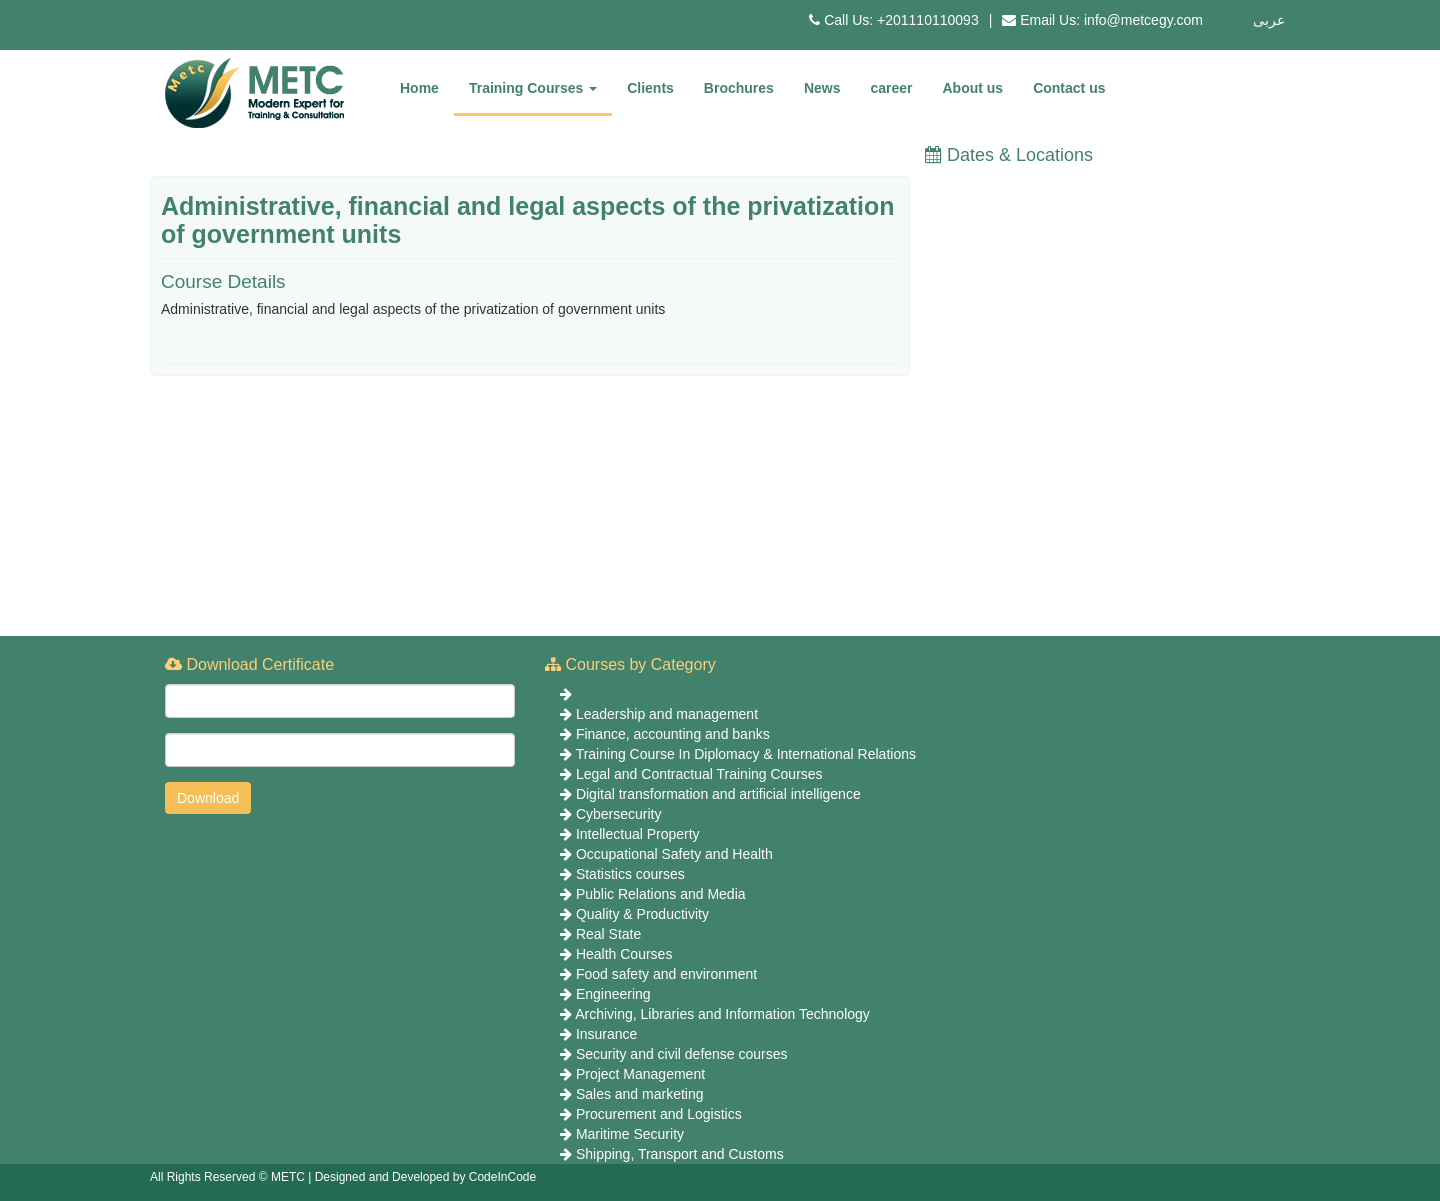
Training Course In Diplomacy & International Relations (746, 754)
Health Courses (624, 954)
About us (973, 88)
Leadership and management (667, 714)
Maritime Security (630, 1134)
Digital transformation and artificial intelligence (718, 794)
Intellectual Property (638, 834)
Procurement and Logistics (659, 1114)
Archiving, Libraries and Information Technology (722, 1014)
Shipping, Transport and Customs (680, 1154)
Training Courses (533, 88)
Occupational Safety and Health (674, 854)
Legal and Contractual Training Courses (699, 774)
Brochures (739, 88)
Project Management (640, 1074)
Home (419, 88)
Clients (650, 88)
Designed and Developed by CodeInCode (426, 1177)
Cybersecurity (619, 814)
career (891, 88)
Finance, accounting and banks (673, 734)
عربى (1269, 20)
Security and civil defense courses (682, 1054)
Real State (608, 934)
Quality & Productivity (642, 914)
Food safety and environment (666, 974)
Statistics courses (630, 874)
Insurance (606, 1034)
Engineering (613, 994)
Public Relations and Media (661, 894)
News (822, 88)
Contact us (1069, 88)
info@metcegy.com (1143, 20)
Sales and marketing (640, 1094)
